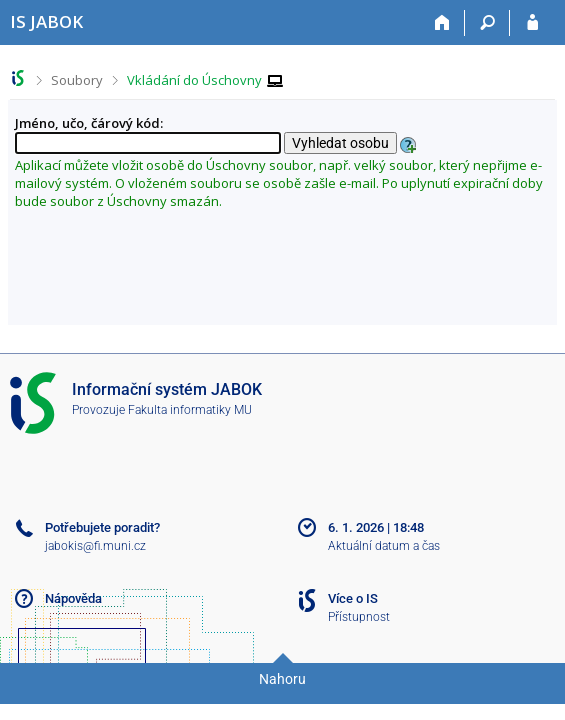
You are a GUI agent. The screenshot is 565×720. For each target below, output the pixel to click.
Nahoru (282, 679)
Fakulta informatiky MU (190, 410)
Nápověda (73, 598)
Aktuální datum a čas (384, 546)
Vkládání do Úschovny (194, 80)
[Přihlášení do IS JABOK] (532, 23)
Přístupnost (359, 617)
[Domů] (442, 23)
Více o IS (353, 598)
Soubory (77, 80)
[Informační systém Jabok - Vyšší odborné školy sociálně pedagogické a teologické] (46, 21)
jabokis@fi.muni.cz (95, 546)
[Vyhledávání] (487, 23)
